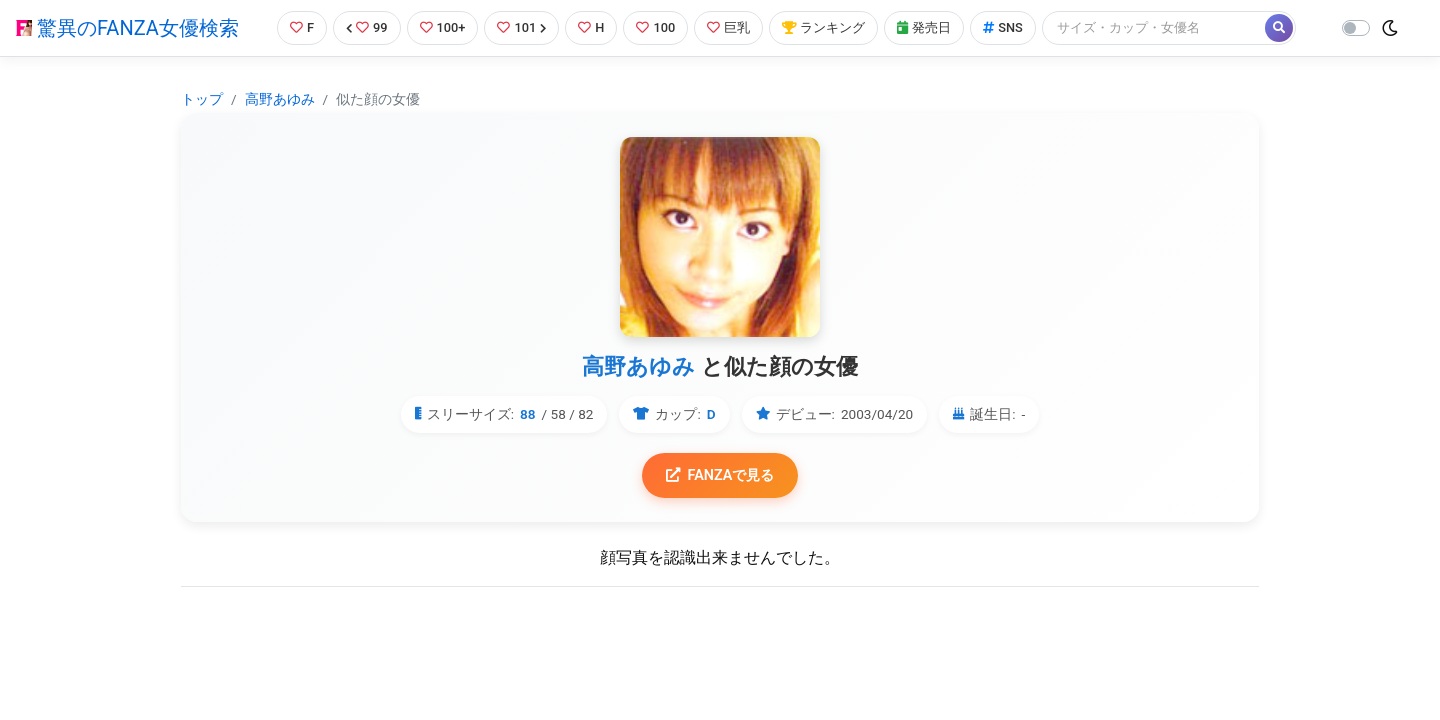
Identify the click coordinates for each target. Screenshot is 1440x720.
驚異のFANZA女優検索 (127, 28)
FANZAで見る (720, 475)
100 (655, 27)
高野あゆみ (280, 99)
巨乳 (728, 27)
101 (521, 27)
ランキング (823, 27)
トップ (202, 99)
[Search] (1155, 27)
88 (528, 414)
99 (367, 27)
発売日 (924, 27)
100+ (443, 27)
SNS (1003, 27)
